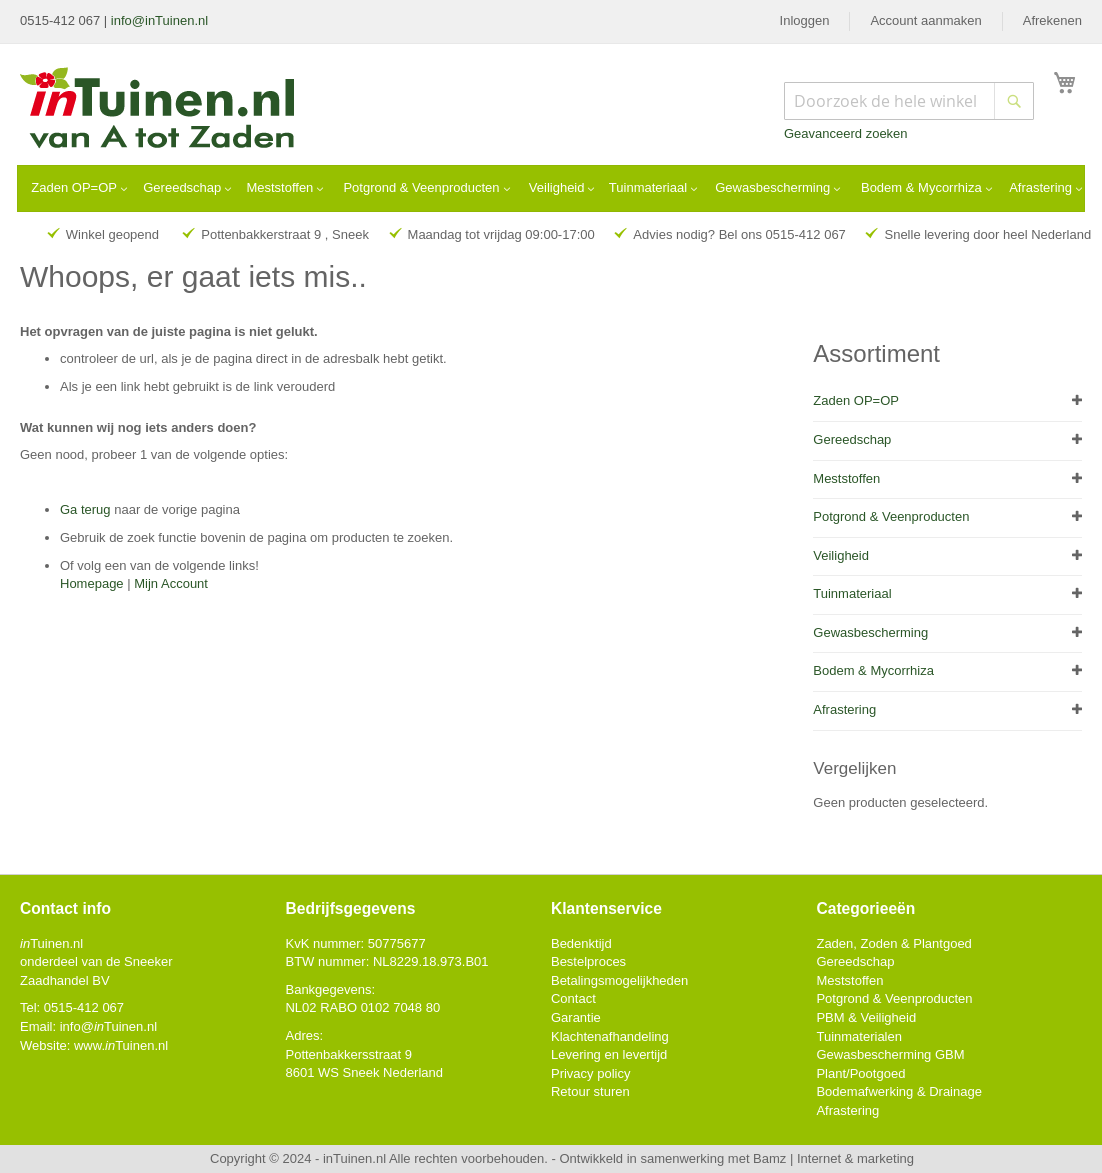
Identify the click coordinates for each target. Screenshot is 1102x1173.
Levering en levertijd (609, 1054)
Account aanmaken (925, 20)
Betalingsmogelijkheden (619, 980)
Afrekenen (1052, 20)
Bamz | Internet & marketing (833, 1158)
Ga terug (85, 509)
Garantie (576, 1017)
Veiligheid (841, 555)
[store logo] (158, 110)
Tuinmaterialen (859, 1036)
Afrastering (844, 709)
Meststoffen (846, 478)
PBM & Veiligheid (866, 1017)
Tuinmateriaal (852, 593)
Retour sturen (590, 1091)
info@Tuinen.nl (108, 1026)
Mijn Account (171, 583)
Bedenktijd (581, 943)
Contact (573, 998)
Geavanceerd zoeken (846, 133)
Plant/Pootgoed (860, 1073)
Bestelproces (588, 961)
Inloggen (805, 20)
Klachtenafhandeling (610, 1036)
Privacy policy (590, 1073)
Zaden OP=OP (856, 400)
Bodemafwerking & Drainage (898, 1091)
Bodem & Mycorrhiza (873, 670)
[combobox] (909, 101)
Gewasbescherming (870, 632)
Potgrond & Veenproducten (891, 516)
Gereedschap (852, 439)
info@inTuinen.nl (159, 20)
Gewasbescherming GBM (890, 1054)
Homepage (92, 583)
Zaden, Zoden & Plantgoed (893, 943)
